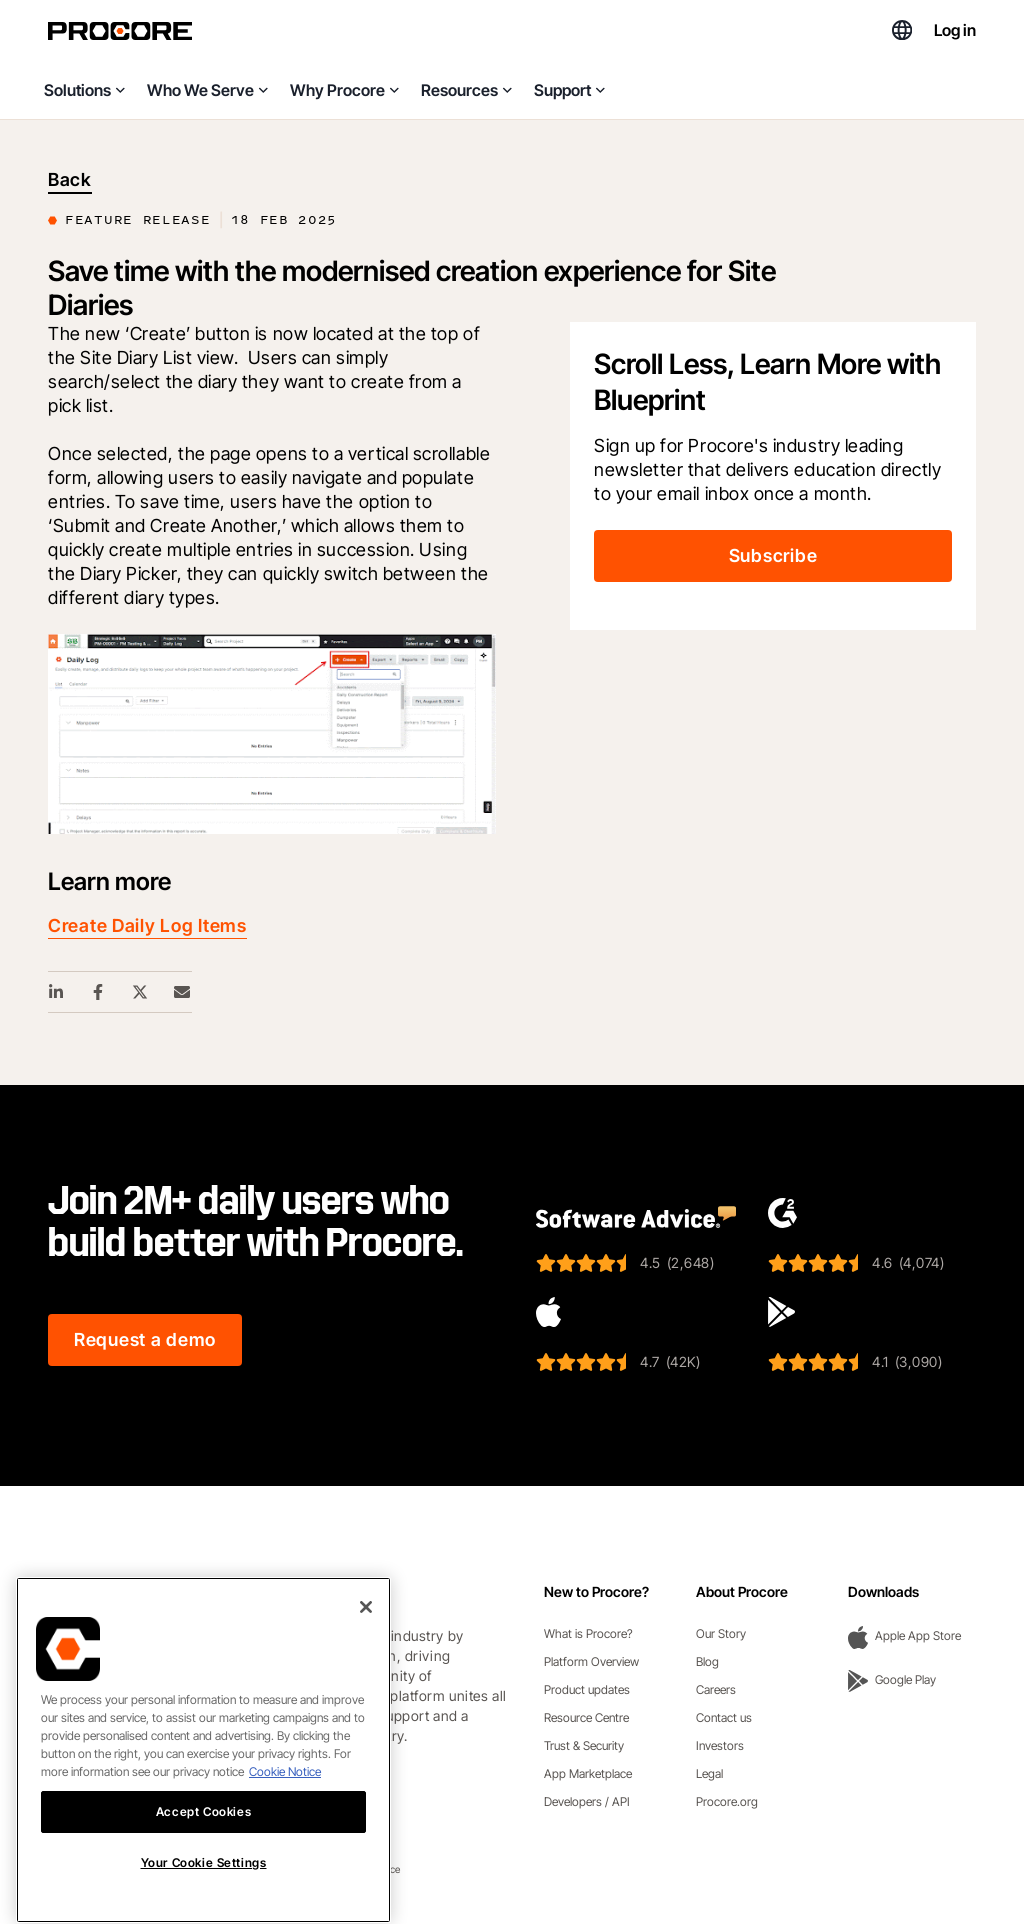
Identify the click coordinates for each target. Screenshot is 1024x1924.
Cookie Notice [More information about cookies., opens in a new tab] (285, 1841)
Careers (716, 1689)
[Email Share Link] (183, 992)
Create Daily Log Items (147, 925)
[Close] (366, 1677)
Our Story (721, 1633)
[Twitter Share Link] (141, 992)
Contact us (724, 1717)
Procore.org (727, 1801)
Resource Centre (586, 1717)
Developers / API (587, 1801)
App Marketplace (588, 1773)
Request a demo (145, 1339)
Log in (955, 30)
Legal (709, 1773)
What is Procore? (588, 1633)
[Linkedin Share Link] (57, 992)
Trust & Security (584, 1745)
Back (70, 179)
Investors (720, 1745)
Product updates (587, 1689)
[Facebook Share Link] (99, 992)
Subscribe (773, 555)
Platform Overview (591, 1661)
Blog (707, 1661)
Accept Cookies (203, 1881)
